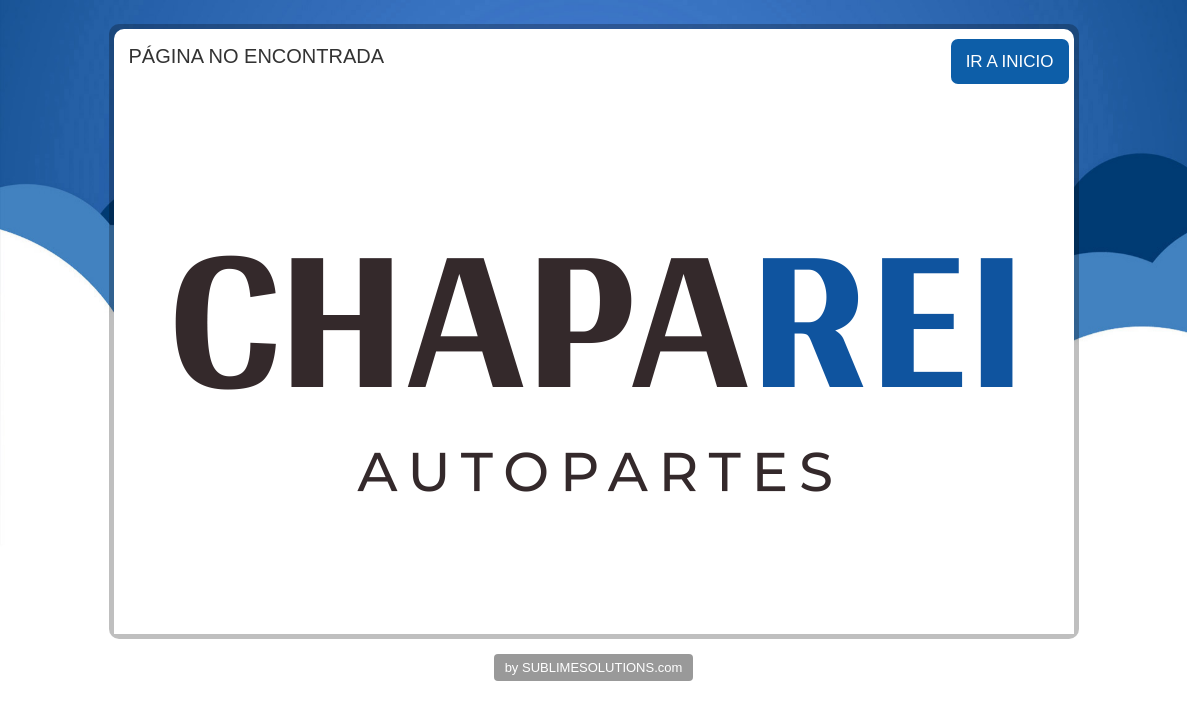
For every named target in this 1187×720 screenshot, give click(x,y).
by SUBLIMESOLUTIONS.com (594, 667)
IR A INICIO (1010, 61)
